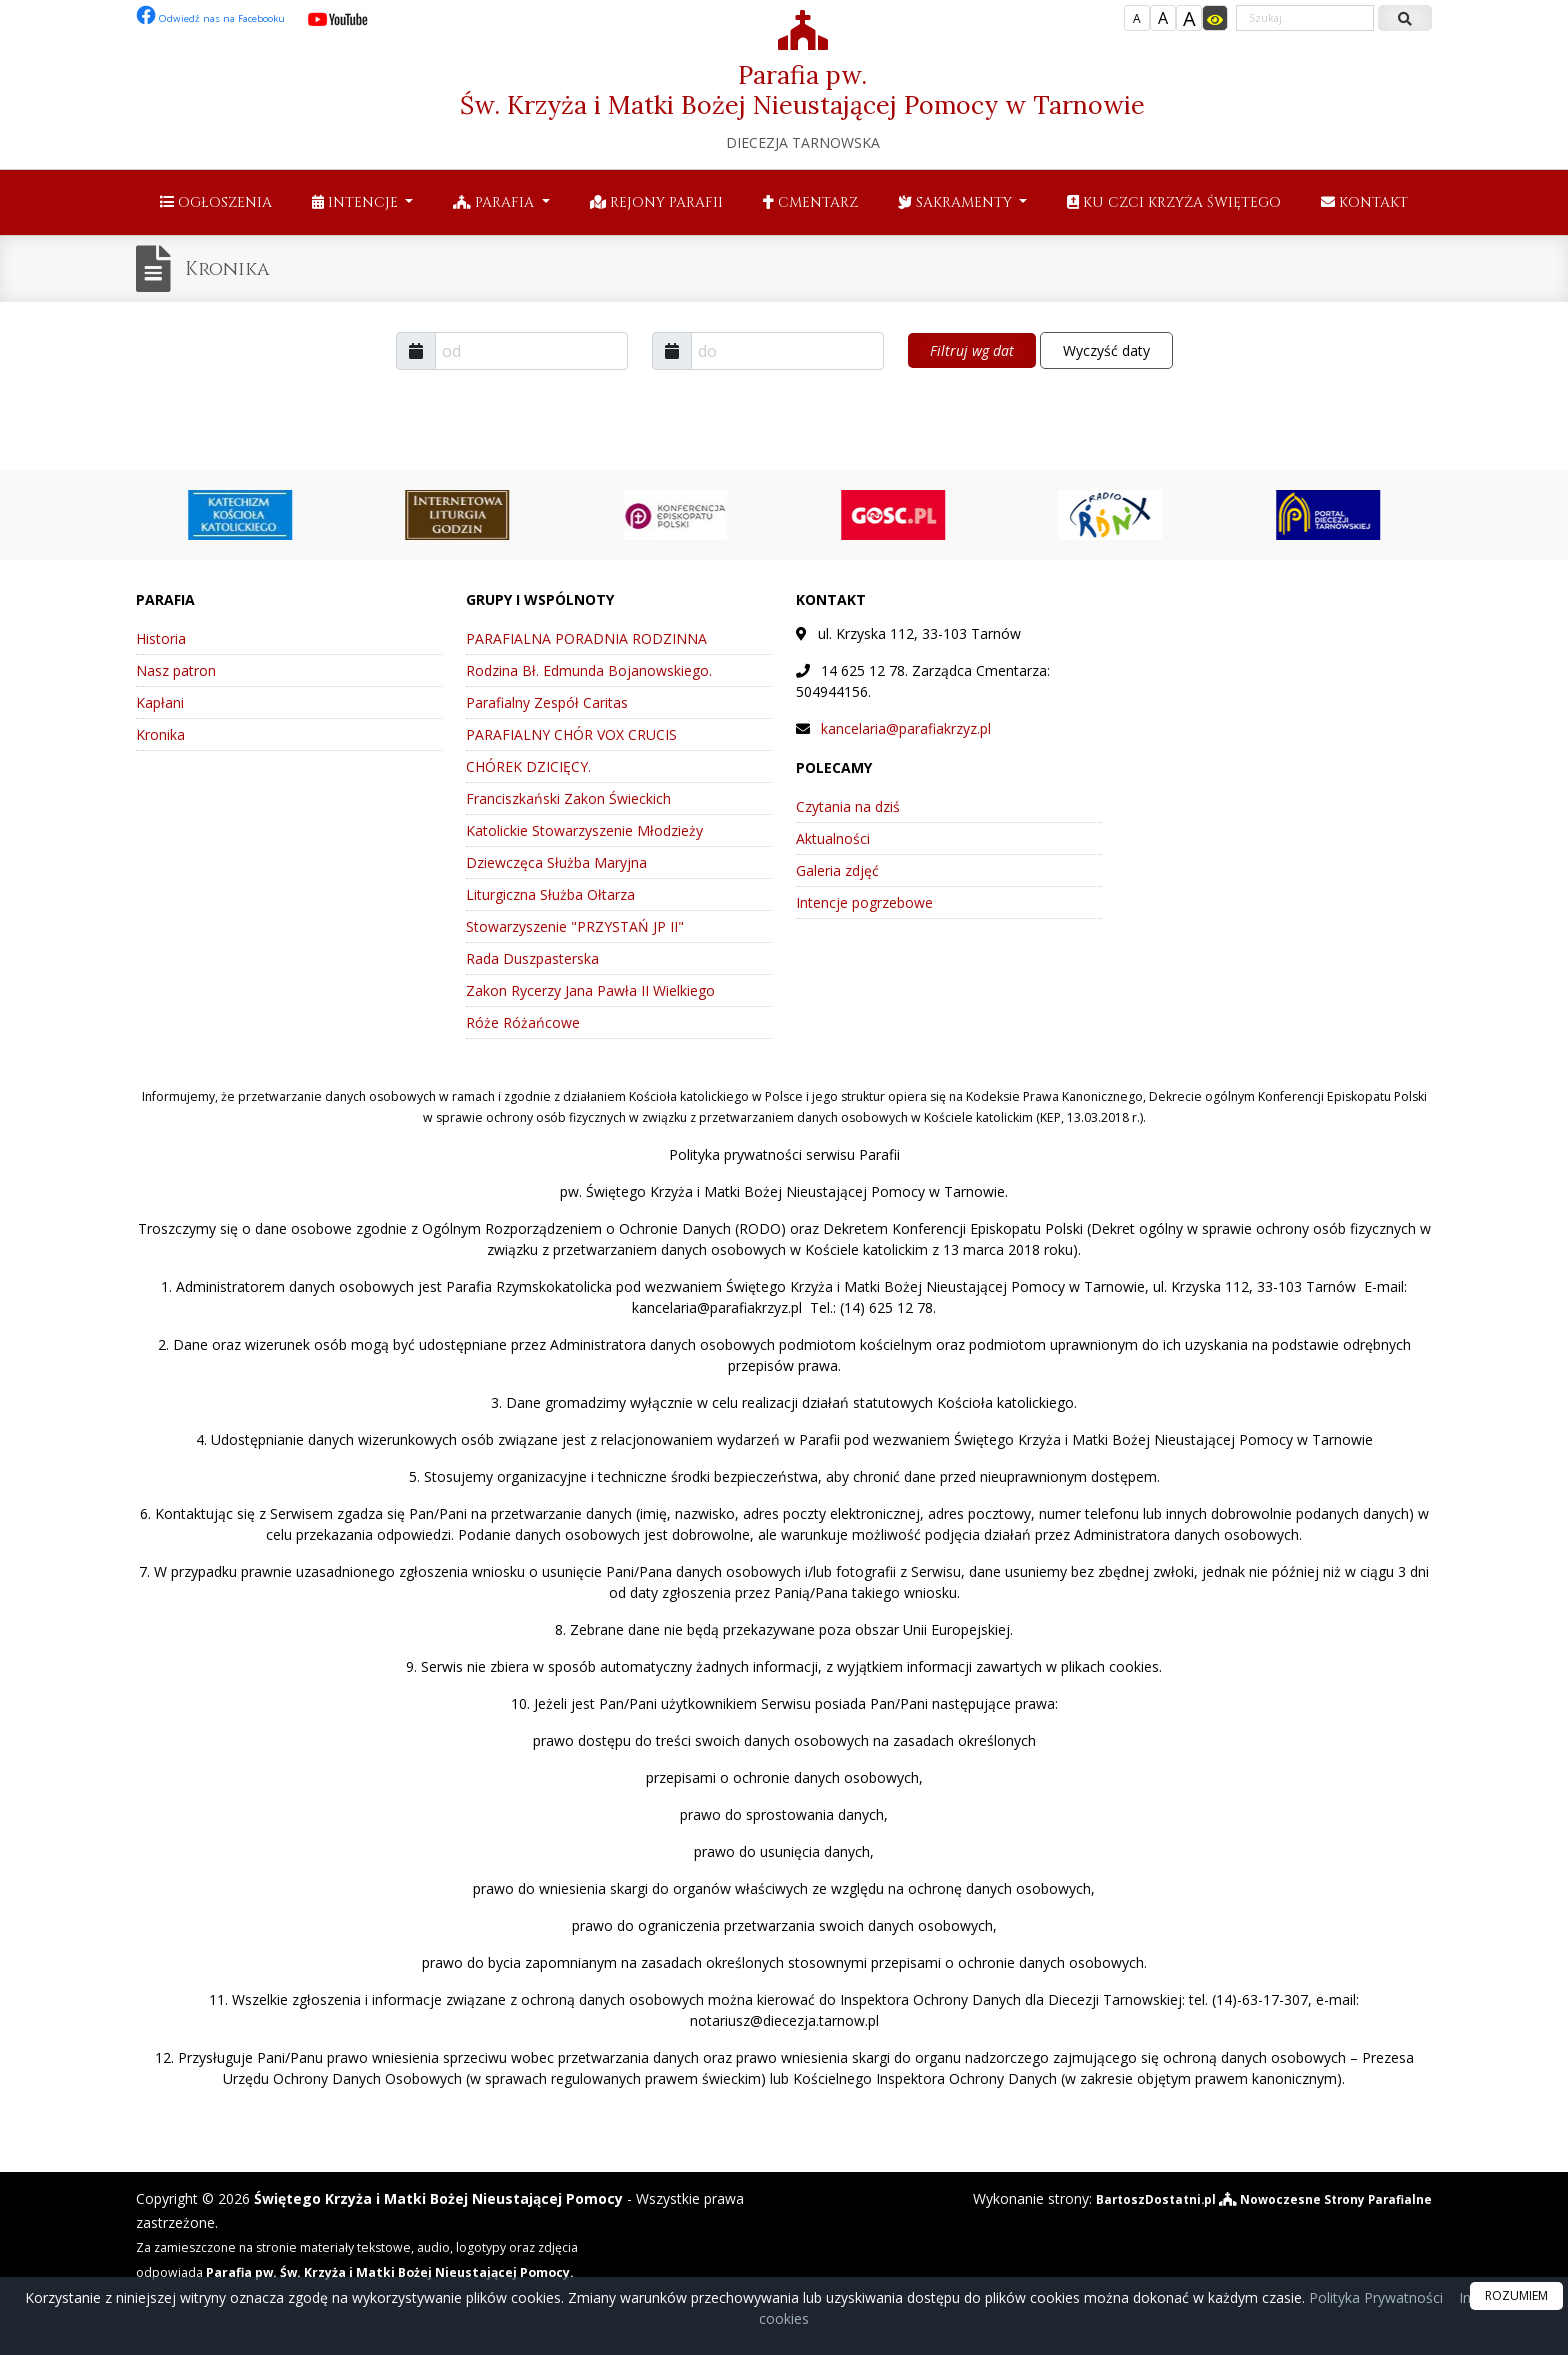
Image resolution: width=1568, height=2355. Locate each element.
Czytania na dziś (848, 806)
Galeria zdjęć (837, 870)
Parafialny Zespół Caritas (547, 702)
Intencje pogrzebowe (864, 902)
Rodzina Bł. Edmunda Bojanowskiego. (589, 670)
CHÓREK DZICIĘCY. (528, 766)
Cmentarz (810, 202)
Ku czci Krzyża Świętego (1174, 202)
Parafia (495, 202)
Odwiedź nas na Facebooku (226, 17)
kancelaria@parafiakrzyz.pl (906, 728)
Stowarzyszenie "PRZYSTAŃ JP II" (575, 926)
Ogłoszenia (216, 202)
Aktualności (833, 838)
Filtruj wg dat (972, 350)
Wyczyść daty (1106, 350)
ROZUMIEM (1516, 2295)
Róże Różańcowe (523, 1022)
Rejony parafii (656, 202)
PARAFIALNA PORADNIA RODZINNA (586, 638)
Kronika (238, 269)
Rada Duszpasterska (532, 958)
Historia (161, 638)
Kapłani (160, 702)
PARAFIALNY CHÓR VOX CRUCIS (571, 734)
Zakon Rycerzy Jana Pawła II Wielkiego (590, 990)
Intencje (357, 202)
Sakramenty (957, 202)
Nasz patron (176, 670)
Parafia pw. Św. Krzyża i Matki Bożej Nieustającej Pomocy (802, 81)
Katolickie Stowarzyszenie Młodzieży (584, 830)
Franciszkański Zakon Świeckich (568, 798)
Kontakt (1364, 202)
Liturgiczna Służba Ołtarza (550, 894)
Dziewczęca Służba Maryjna (556, 862)
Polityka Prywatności (1374, 2297)
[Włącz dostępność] (1215, 18)
